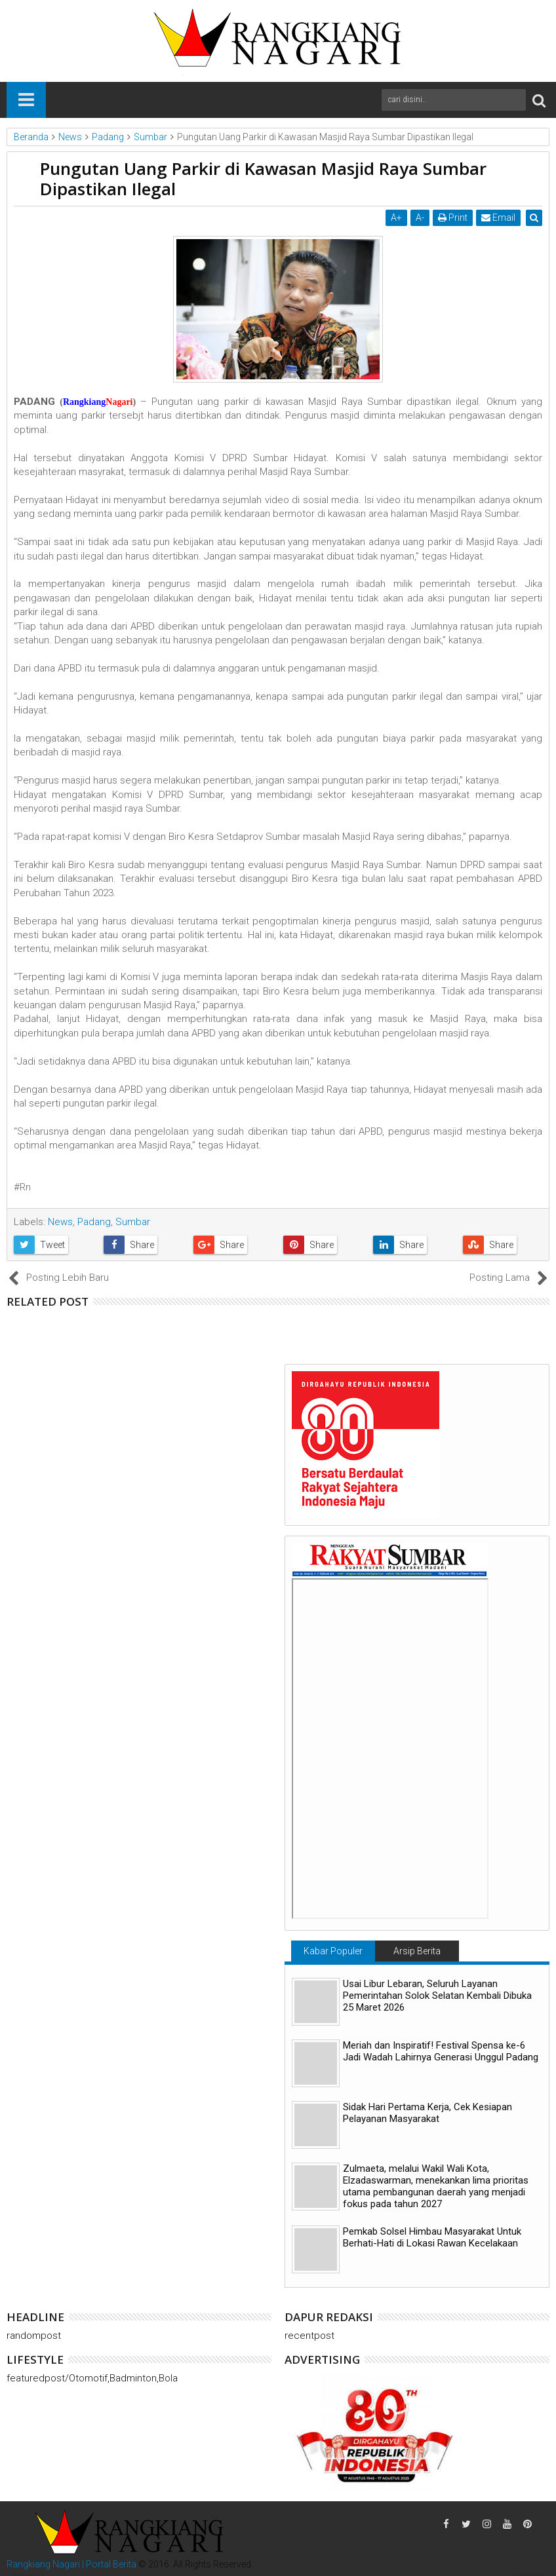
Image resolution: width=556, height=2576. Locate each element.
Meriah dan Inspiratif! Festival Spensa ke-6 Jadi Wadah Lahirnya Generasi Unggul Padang (440, 2051)
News (60, 1222)
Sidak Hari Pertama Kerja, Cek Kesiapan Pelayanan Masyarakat (427, 2113)
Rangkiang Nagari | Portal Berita (71, 2564)
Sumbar (132, 1222)
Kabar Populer (333, 1951)
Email (499, 217)
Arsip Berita (417, 1951)
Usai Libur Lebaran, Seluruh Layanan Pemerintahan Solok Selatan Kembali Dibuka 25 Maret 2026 (437, 1995)
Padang (94, 1222)
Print (453, 217)
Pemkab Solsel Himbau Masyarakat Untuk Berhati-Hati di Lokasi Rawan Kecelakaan (432, 2237)
